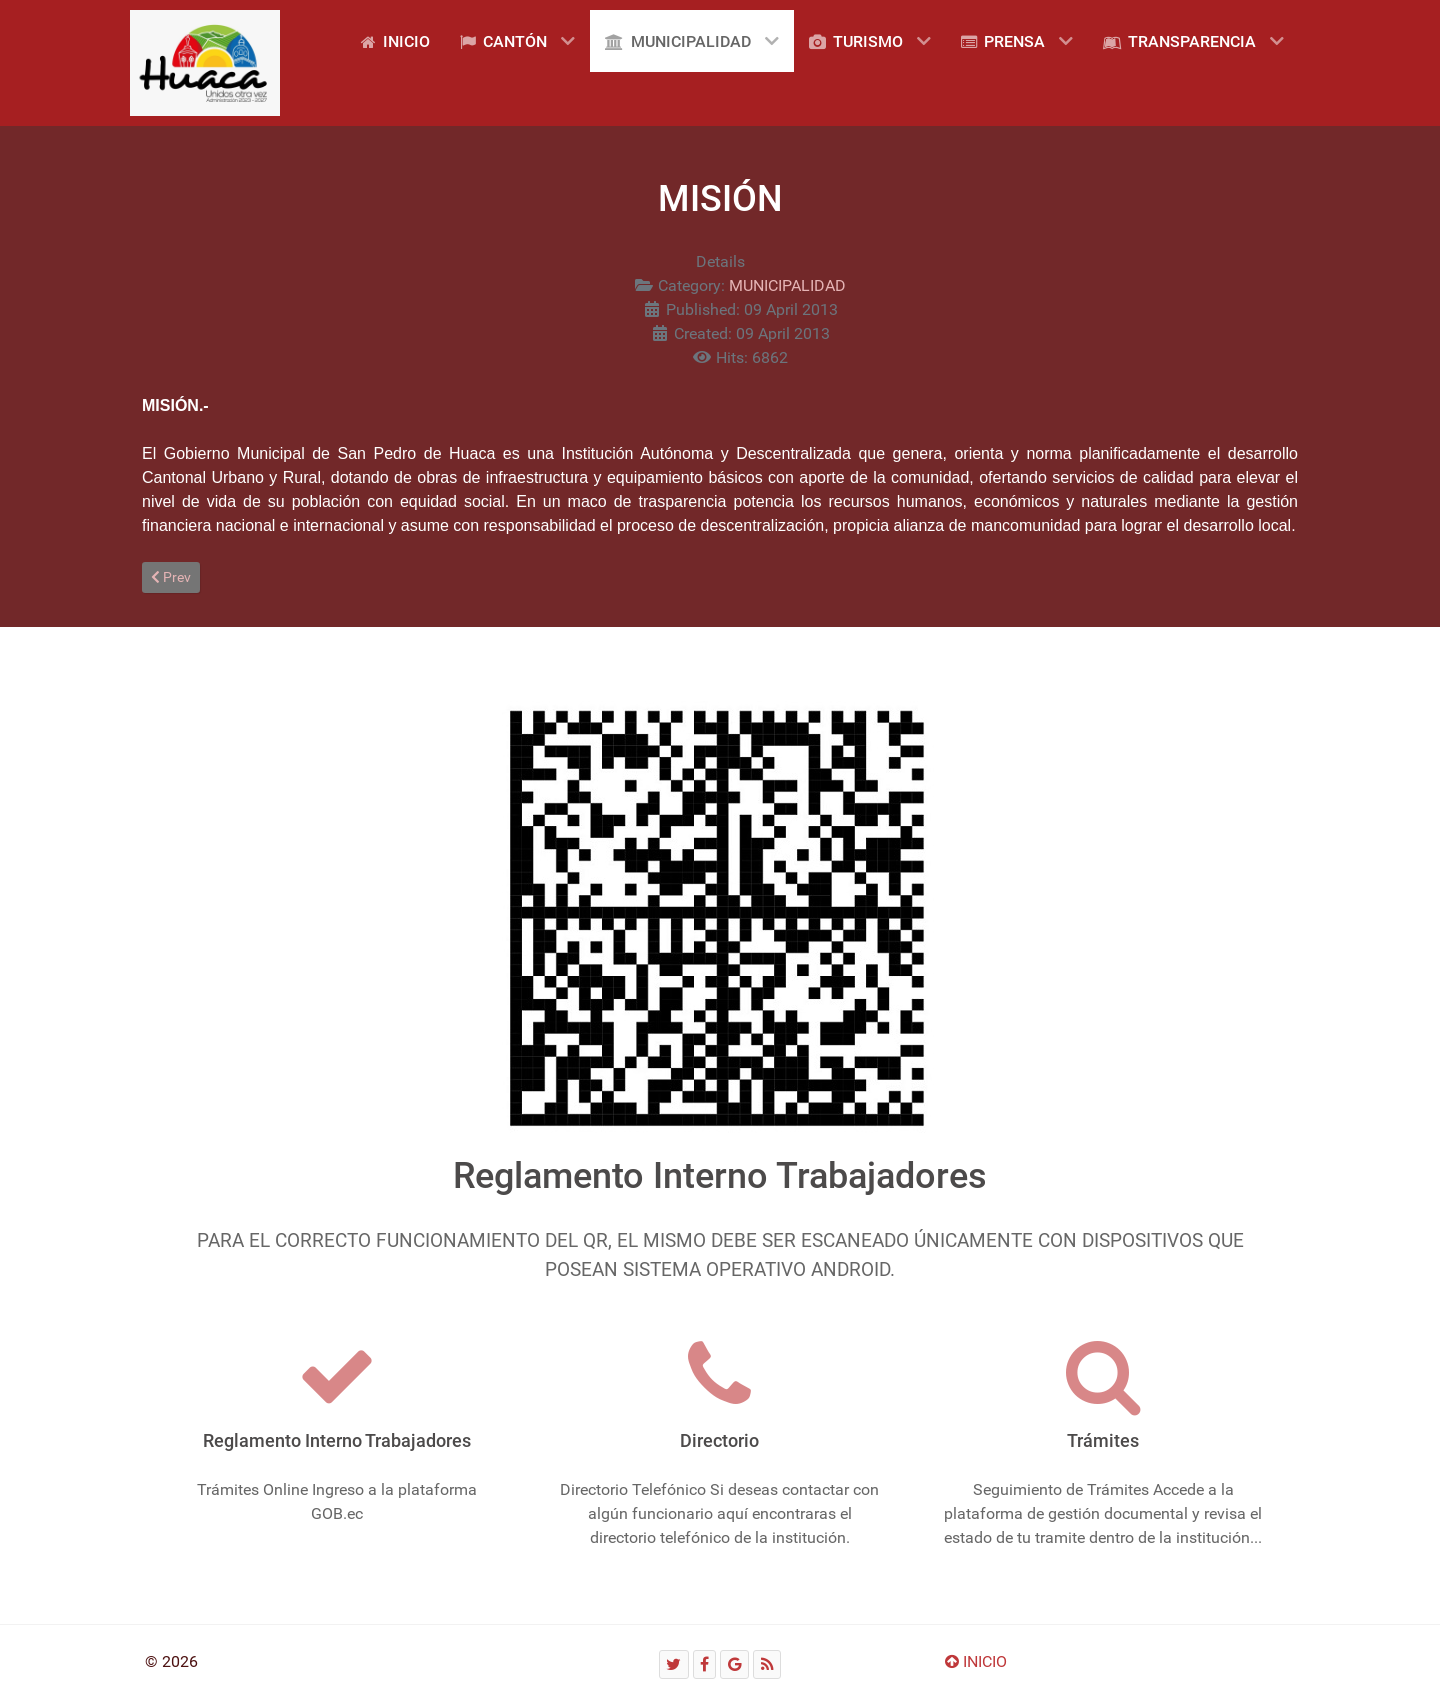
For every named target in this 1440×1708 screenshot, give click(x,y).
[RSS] (767, 1664)
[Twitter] (674, 1664)
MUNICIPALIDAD (787, 285)
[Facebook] (705, 1664)
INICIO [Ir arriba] (976, 1661)
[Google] (734, 1664)
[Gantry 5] (205, 63)
